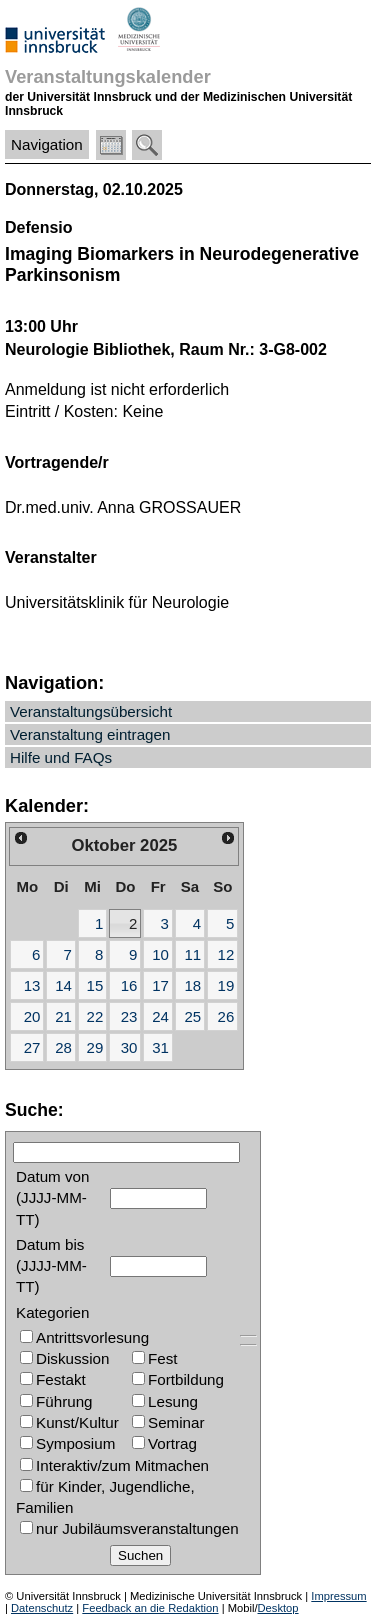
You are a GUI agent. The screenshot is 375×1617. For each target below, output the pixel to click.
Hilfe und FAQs (61, 757)
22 (95, 1016)
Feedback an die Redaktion (150, 1608)
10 (160, 954)
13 (32, 985)
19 (226, 985)
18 (192, 985)
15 (95, 985)
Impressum (338, 1596)
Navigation (47, 144)
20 (32, 1016)
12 (226, 954)
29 (95, 1047)
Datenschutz (42, 1608)
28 (63, 1047)
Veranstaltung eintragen (90, 734)
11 (192, 954)
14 (63, 985)
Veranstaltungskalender (108, 76)
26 (226, 1016)
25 (192, 1016)
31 (160, 1047)
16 (129, 985)
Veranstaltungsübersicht (91, 711)
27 (32, 1047)
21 (63, 1016)
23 (129, 1016)
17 (160, 985)
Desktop (278, 1608)
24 (160, 1016)
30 (129, 1047)
